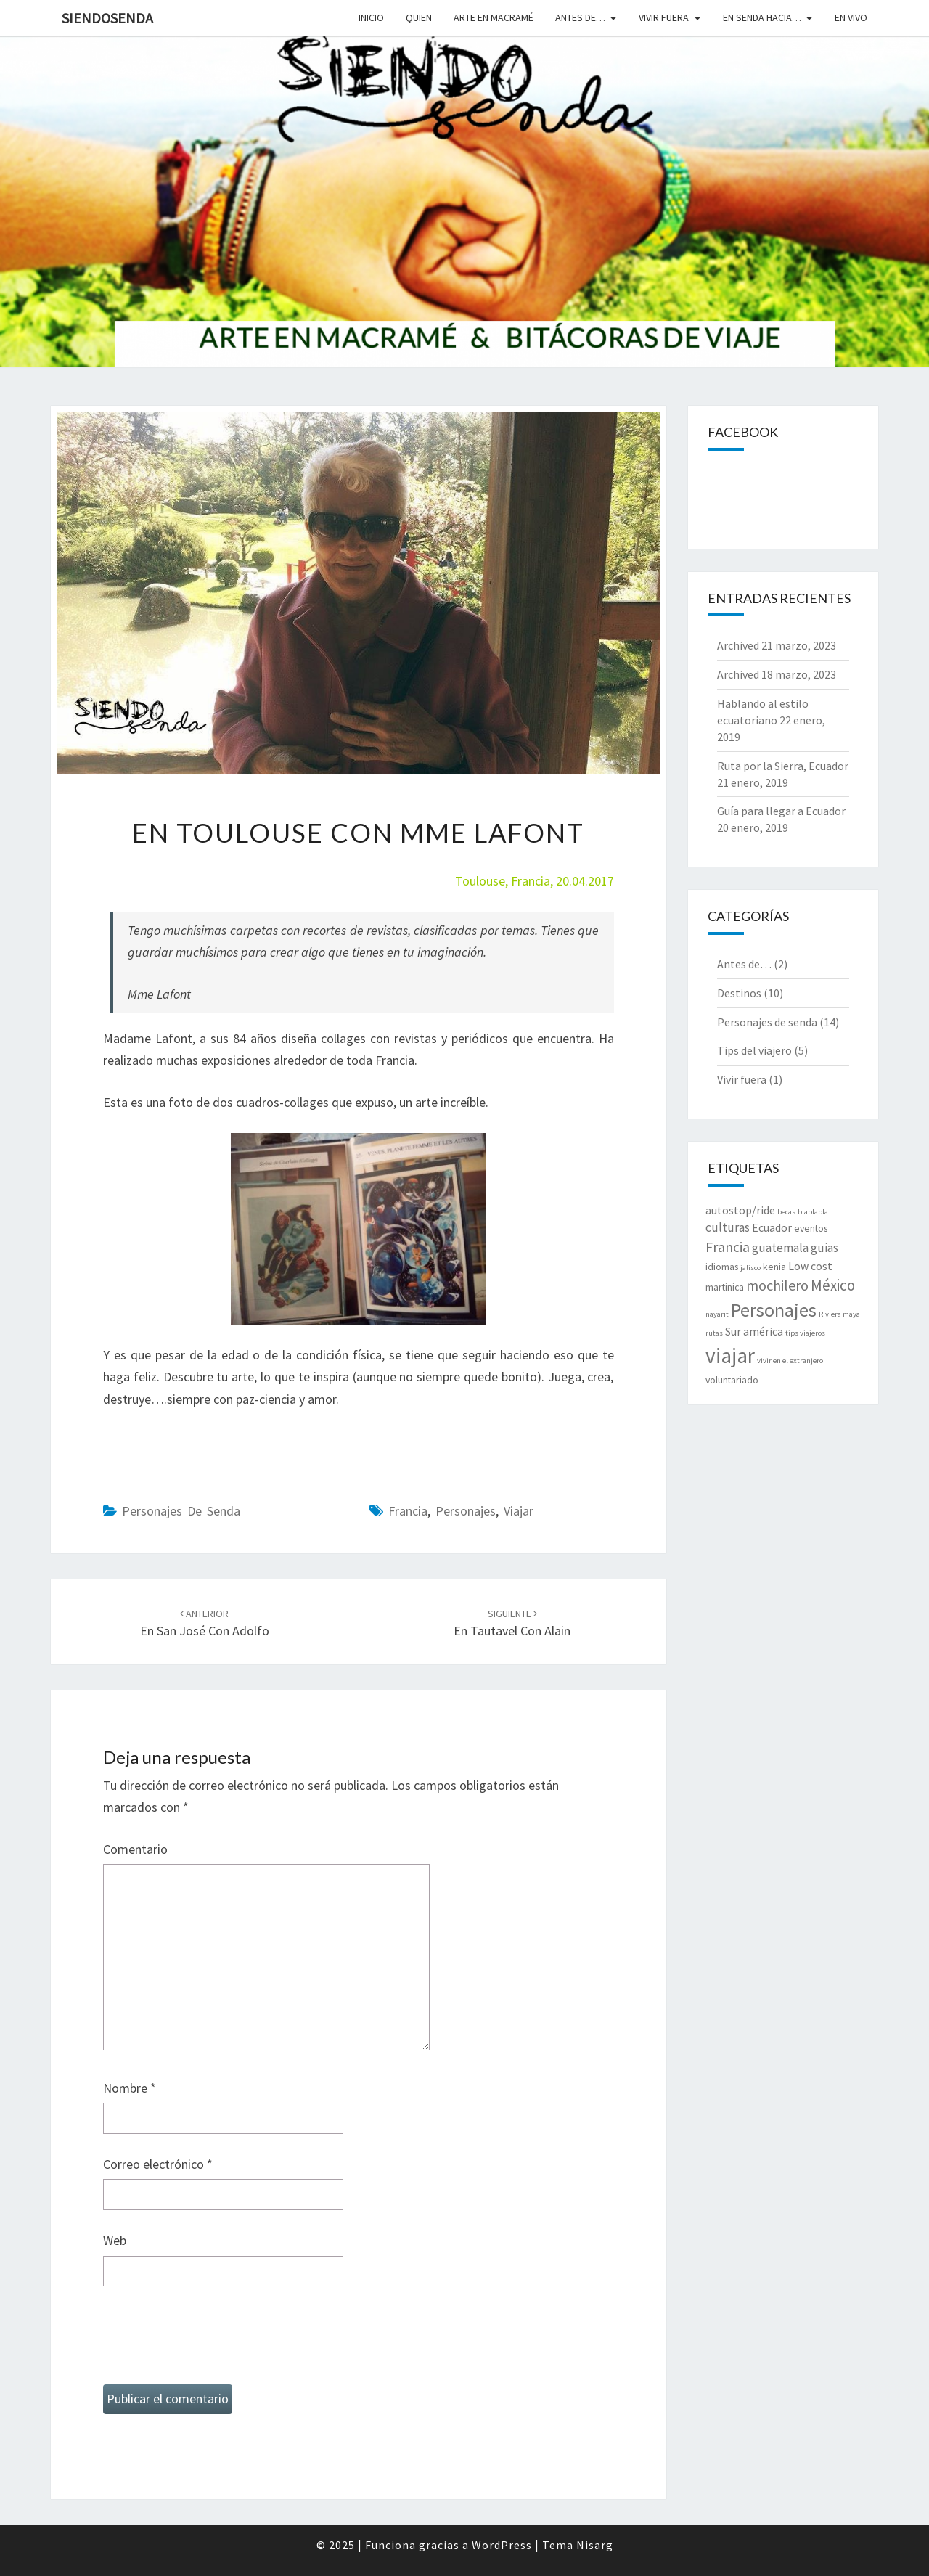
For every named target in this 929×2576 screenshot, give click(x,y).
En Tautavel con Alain (512, 1623)
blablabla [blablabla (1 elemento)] (813, 1212)
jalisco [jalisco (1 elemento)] (750, 1267)
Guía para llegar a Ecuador (781, 811)
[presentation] (213, 2341)
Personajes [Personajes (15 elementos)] (774, 1310)
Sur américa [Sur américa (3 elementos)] (754, 1331)
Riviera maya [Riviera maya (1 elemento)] (839, 1314)
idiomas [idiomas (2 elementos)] (721, 1266)
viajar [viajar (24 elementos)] (730, 1355)
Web (114, 2240)
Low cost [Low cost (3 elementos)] (810, 1266)
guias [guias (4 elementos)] (824, 1248)
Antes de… (580, 17)
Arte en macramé (493, 17)
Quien (419, 17)
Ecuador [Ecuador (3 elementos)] (772, 1228)
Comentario (135, 1849)
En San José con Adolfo (204, 1623)
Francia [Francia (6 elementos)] (727, 1247)
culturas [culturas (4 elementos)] (727, 1227)
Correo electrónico (158, 2164)
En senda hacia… (762, 17)
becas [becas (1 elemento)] (786, 1212)
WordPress (502, 2545)
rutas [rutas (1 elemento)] (714, 1333)
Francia (407, 1510)
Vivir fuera (664, 17)
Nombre (129, 2088)
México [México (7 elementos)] (833, 1285)
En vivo (851, 17)
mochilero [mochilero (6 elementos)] (777, 1285)
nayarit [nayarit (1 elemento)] (717, 1314)
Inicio (371, 17)
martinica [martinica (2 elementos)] (724, 1286)
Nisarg (594, 2545)
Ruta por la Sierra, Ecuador (782, 766)
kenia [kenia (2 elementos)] (774, 1266)
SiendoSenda (107, 18)
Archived (738, 645)
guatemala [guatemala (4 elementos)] (780, 1248)
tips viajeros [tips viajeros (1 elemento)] (805, 1333)
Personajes (465, 1510)
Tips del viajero (754, 1050)
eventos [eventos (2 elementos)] (810, 1228)
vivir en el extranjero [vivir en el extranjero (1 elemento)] (790, 1360)
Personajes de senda (181, 1510)
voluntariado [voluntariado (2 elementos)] (731, 1379)
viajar (518, 1510)
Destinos (739, 993)
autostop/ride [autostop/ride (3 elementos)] (740, 1210)
